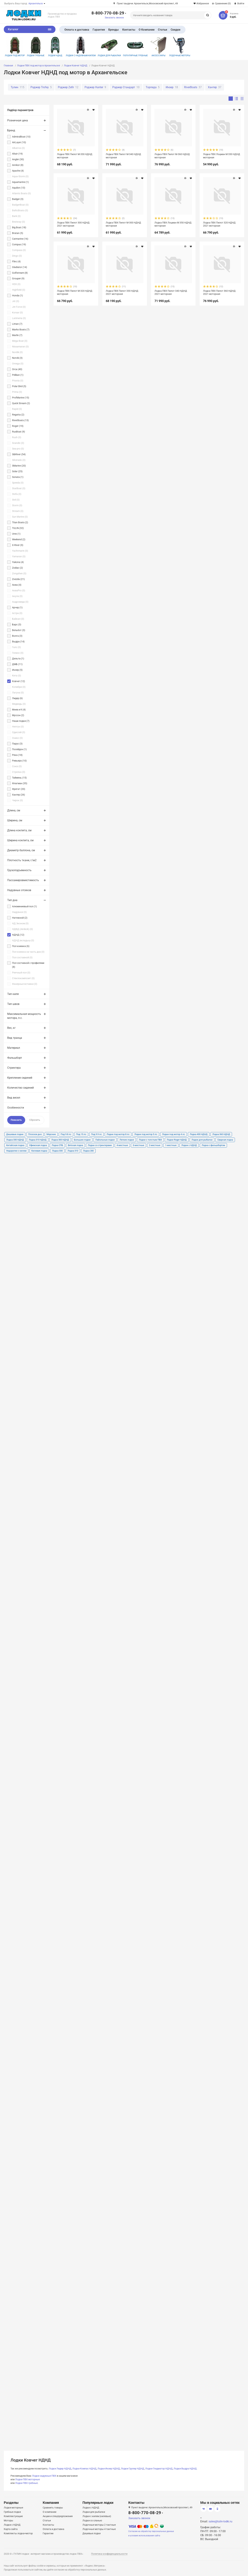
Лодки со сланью (92, 2520)
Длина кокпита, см (19, 830)
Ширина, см (14, 820)
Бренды (113, 29)
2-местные (154, 1145)
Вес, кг (11, 1027)
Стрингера (14, 1067)
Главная (8, 65)
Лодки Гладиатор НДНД (159, 2468)
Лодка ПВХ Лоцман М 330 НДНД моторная (221, 156)
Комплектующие (13, 2516)
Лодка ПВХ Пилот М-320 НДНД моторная (74, 292)
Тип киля (13, 994)
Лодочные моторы (179, 47)
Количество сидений (20, 1087)
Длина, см (13, 810)
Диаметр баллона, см (21, 850)
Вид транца (14, 1037)
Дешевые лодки (14, 1134)
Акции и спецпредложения (58, 2516)
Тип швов (13, 1004)
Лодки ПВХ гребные (26, 2483)
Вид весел (13, 1097)
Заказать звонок (114, 17)
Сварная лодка (225, 1139)
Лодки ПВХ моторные (27, 2479)
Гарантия (99, 29)
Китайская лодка (15, 1145)
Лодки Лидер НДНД (60, 2468)
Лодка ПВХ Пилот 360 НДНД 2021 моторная (219, 292)
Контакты (128, 29)
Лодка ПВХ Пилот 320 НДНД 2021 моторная (219, 224)
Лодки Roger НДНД (177, 1139)
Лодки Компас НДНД (84, 2468)
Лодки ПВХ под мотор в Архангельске (38, 65)
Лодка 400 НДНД (199, 1134)
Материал (13, 1047)
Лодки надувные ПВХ (44, 2475)
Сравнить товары (53, 2507)
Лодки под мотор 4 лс (173, 1134)
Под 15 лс (81, 1134)
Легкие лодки (127, 1139)
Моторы (8, 2520)
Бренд (11, 130)
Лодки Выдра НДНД (185, 2468)
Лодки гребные (35, 47)
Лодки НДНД (55, 47)
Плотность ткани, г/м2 (22, 860)
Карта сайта (11, 2529)
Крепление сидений (19, 1077)
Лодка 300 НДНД (60, 1139)
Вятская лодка (75, 1145)
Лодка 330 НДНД (15, 1139)
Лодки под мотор (15, 47)
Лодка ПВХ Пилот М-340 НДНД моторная (123, 156)
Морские (51, 1134)
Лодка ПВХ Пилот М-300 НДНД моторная (123, 224)
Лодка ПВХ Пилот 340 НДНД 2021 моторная (170, 292)
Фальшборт (14, 1057)
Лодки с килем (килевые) (96, 2516)
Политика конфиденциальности (109, 2553)
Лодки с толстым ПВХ (150, 1139)
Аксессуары (158, 47)
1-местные (171, 1145)
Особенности (15, 1107)
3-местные (138, 1145)
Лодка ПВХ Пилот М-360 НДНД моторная (172, 156)
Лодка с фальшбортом (213, 1145)
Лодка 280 (88, 1150)
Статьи (162, 29)
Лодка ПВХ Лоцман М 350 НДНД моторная (173, 224)
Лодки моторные (13, 2507)
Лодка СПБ (57, 1145)
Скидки (175, 29)
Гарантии (48, 2533)
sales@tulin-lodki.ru (220, 2521)
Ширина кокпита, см (20, 840)
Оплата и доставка (76, 29)
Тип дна (12, 900)
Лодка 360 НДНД (221, 1134)
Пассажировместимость (23, 880)
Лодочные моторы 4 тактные (99, 2529)
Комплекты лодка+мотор (18, 2533)
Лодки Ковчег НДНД (75, 65)
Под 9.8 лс (66, 1134)
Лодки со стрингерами (100, 1145)
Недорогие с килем (16, 1150)
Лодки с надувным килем (81, 47)
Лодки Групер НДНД (132, 2468)
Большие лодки (82, 1139)
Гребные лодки (12, 2512)
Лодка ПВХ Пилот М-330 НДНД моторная (74, 156)
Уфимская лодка (38, 1145)
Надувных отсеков (19, 890)
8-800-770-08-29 (107, 13)
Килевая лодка (39, 1150)
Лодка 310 (73, 1150)
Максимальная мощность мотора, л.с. (24, 1016)
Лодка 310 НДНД (37, 1139)
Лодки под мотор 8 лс (118, 1134)
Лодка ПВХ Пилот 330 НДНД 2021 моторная (122, 292)
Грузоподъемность (19, 870)
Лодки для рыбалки (109, 47)
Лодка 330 (57, 1150)
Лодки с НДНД (189, 1145)
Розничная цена (17, 120)
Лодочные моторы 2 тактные (99, 2524)
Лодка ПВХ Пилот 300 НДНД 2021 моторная (73, 224)
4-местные (122, 1145)
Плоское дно (35, 1134)
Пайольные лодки (105, 1139)
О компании (49, 2512)
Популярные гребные (135, 47)
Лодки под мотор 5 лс (145, 1134)
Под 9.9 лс (96, 1134)
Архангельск (35, 3)
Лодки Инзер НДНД (108, 2468)
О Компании (146, 29)
